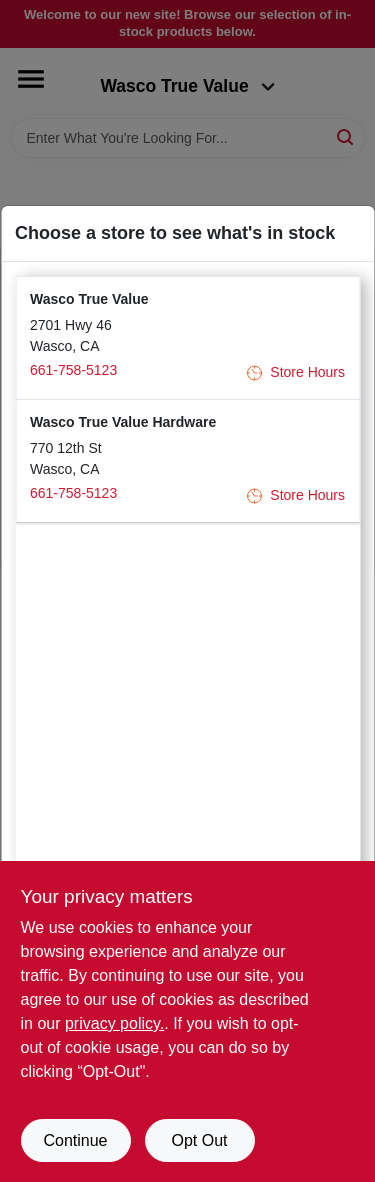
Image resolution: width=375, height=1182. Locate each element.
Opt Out (199, 1140)
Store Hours (296, 372)
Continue (75, 1140)
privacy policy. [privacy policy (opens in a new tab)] (114, 1023)
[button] (187, 337)
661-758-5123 (73, 370)
